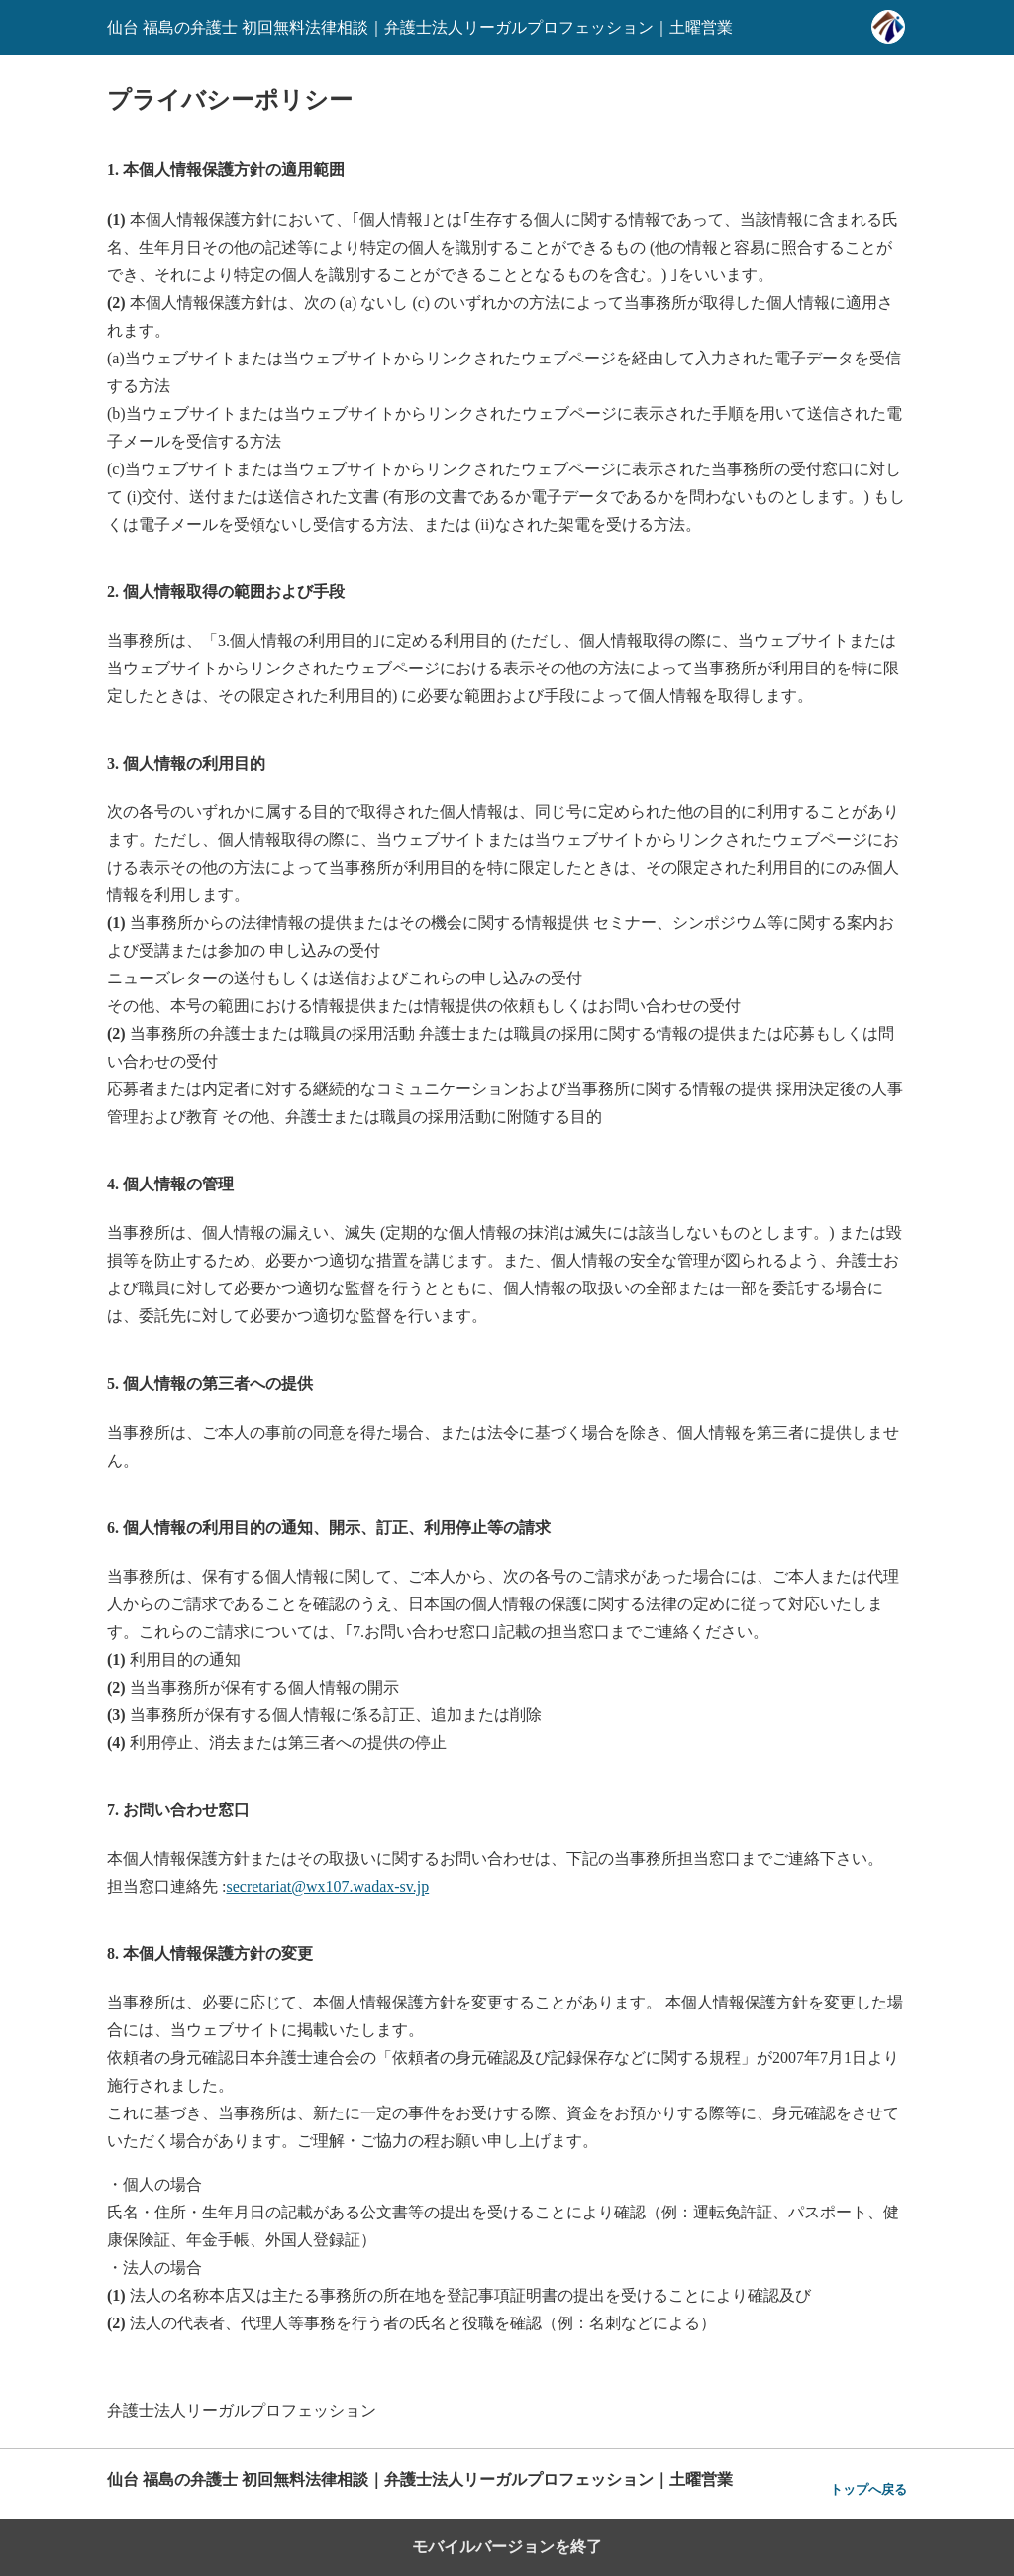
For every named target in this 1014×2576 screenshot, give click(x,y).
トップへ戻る (868, 2489)
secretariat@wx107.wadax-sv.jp (327, 1886)
